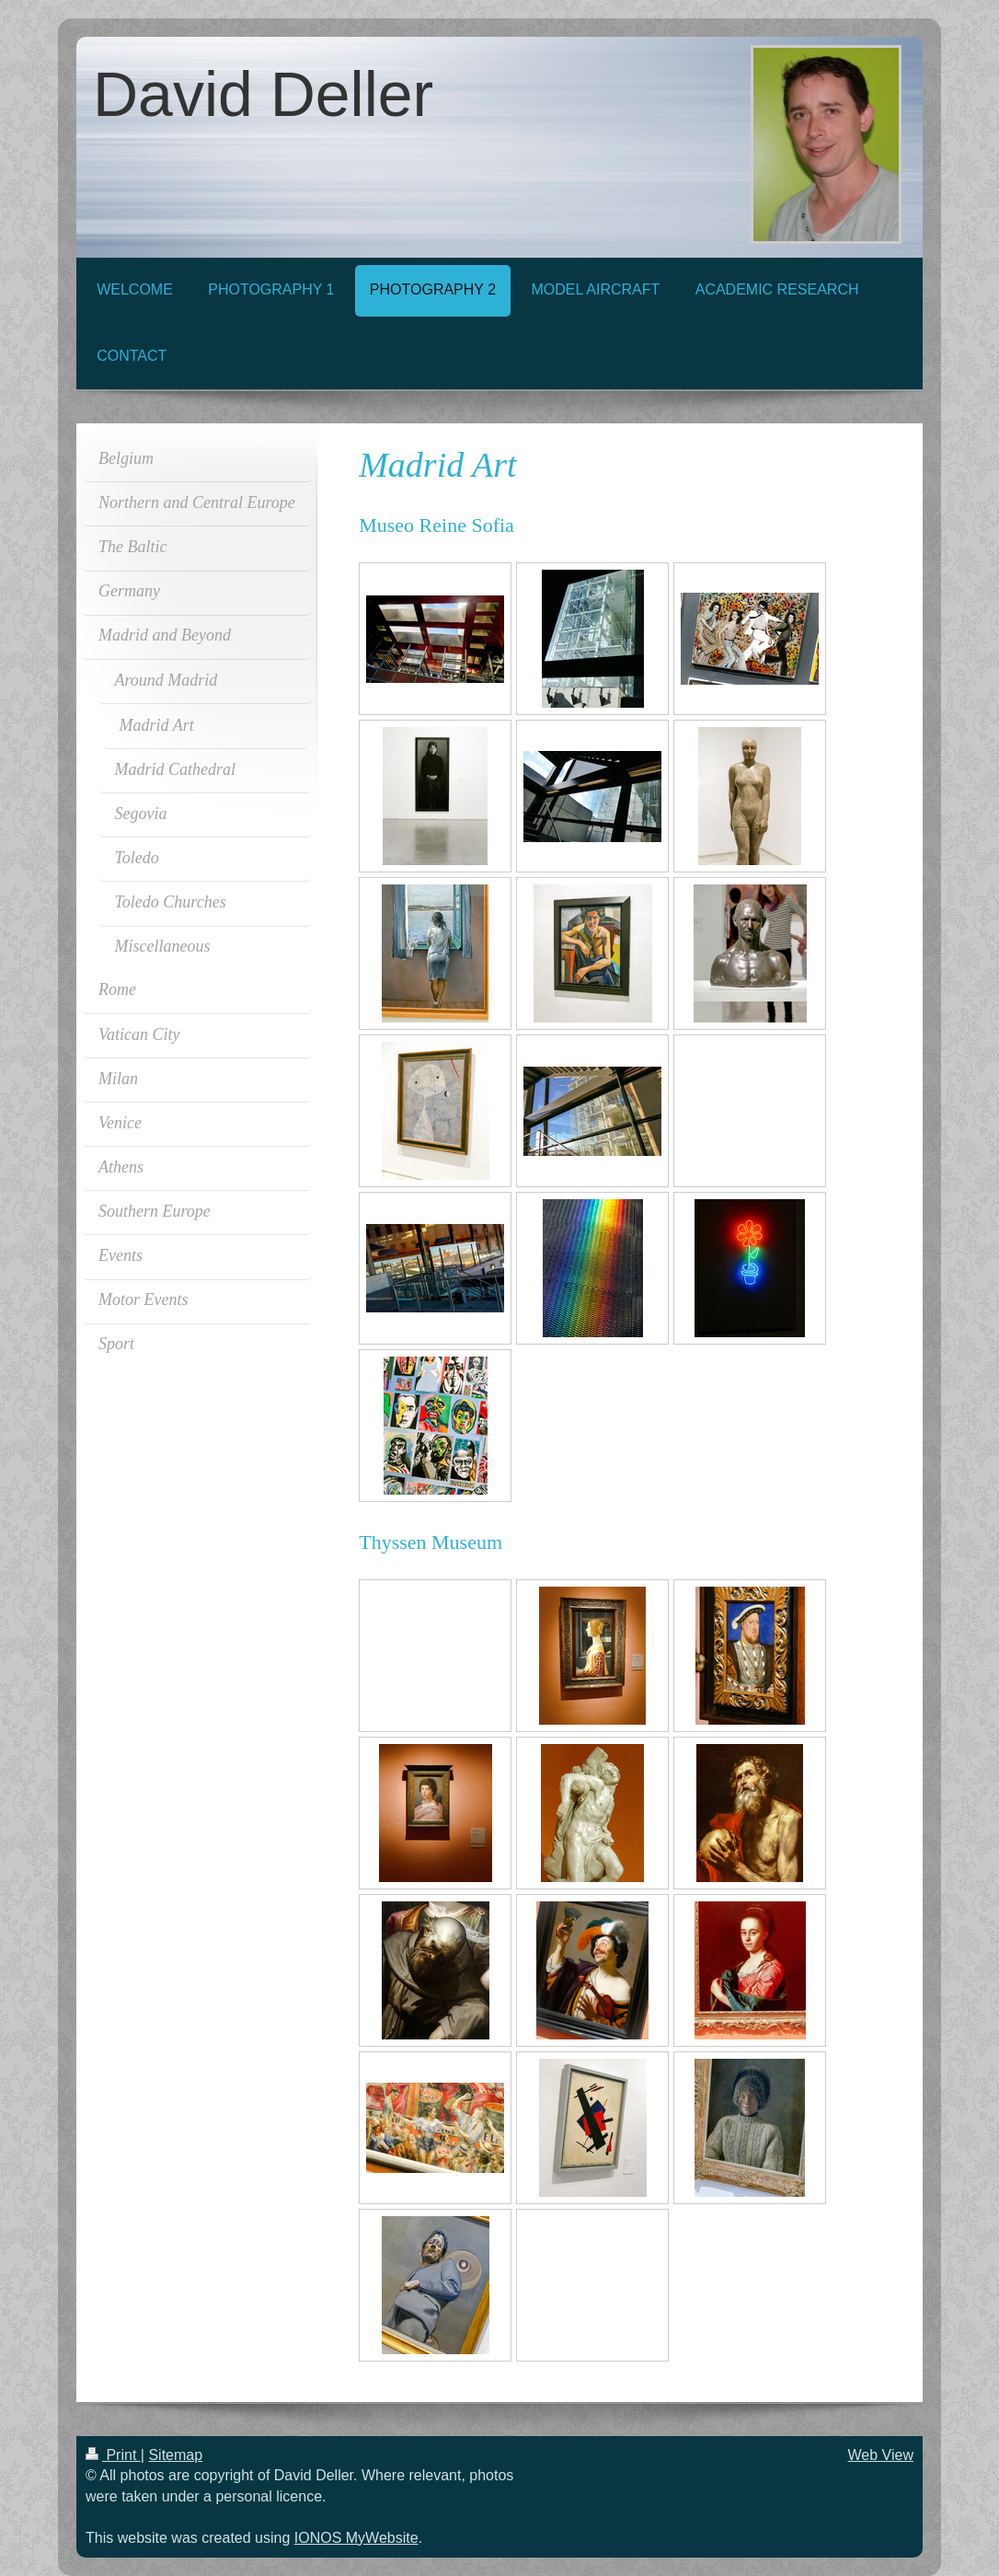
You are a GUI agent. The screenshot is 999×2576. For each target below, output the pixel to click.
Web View (880, 2455)
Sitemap (175, 2455)
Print (113, 2455)
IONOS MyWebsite (356, 2538)
